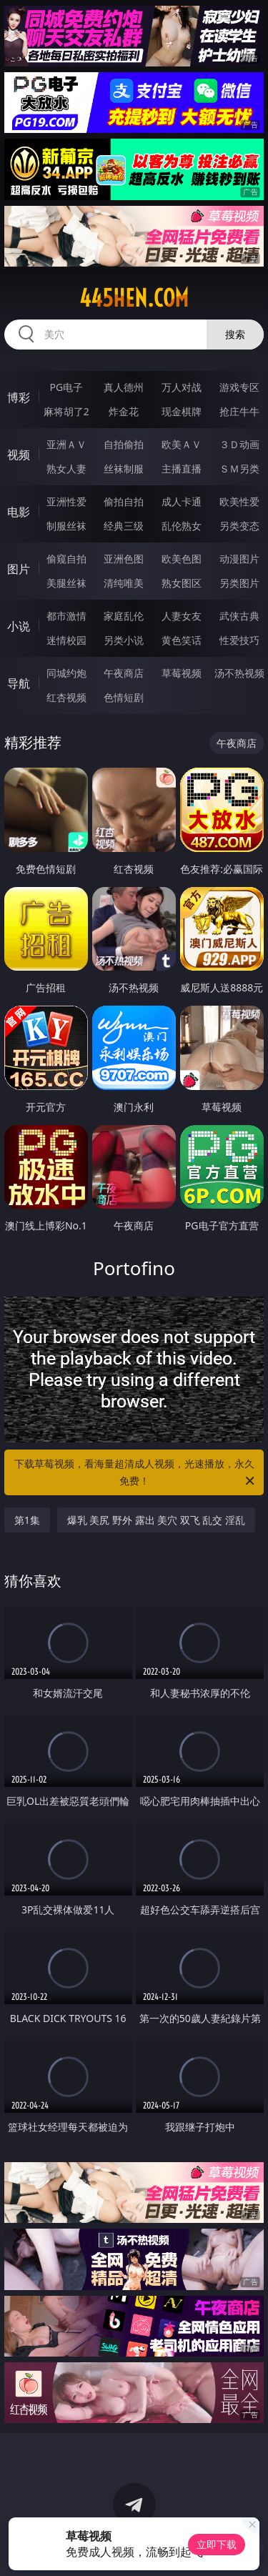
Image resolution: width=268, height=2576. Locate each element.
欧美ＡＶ (182, 444)
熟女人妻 (66, 468)
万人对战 (182, 387)
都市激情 (66, 616)
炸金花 (124, 411)
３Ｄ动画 (239, 444)
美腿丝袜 (66, 583)
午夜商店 (124, 673)
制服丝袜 (66, 525)
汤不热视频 (239, 673)
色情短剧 (124, 697)
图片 (18, 569)
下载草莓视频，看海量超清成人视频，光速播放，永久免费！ (135, 1473)
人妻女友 (182, 616)
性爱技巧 (239, 640)
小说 (18, 626)
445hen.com (134, 298)
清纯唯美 (124, 583)
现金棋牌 (182, 411)
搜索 (235, 334)
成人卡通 (182, 501)
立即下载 (217, 2544)
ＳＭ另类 (239, 468)
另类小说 (124, 640)
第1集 (27, 1520)
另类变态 (239, 525)
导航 (18, 683)
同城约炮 (66, 673)
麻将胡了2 (66, 411)
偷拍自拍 (124, 501)
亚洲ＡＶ (66, 444)
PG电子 (66, 387)
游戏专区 (239, 387)
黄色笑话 (182, 640)
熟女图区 (182, 583)
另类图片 (239, 583)
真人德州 (124, 387)
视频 (18, 454)
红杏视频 (66, 697)
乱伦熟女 (182, 525)
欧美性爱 (239, 501)
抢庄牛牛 (239, 411)
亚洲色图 (124, 558)
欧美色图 (182, 558)
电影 (18, 512)
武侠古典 (239, 616)
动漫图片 (239, 558)
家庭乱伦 (124, 616)
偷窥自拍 (66, 558)
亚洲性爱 (66, 501)
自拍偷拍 (124, 444)
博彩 (18, 397)
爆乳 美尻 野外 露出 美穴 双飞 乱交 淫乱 (156, 1520)
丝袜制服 (124, 468)
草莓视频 (182, 673)
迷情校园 (66, 640)
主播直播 (182, 468)
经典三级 (124, 525)
